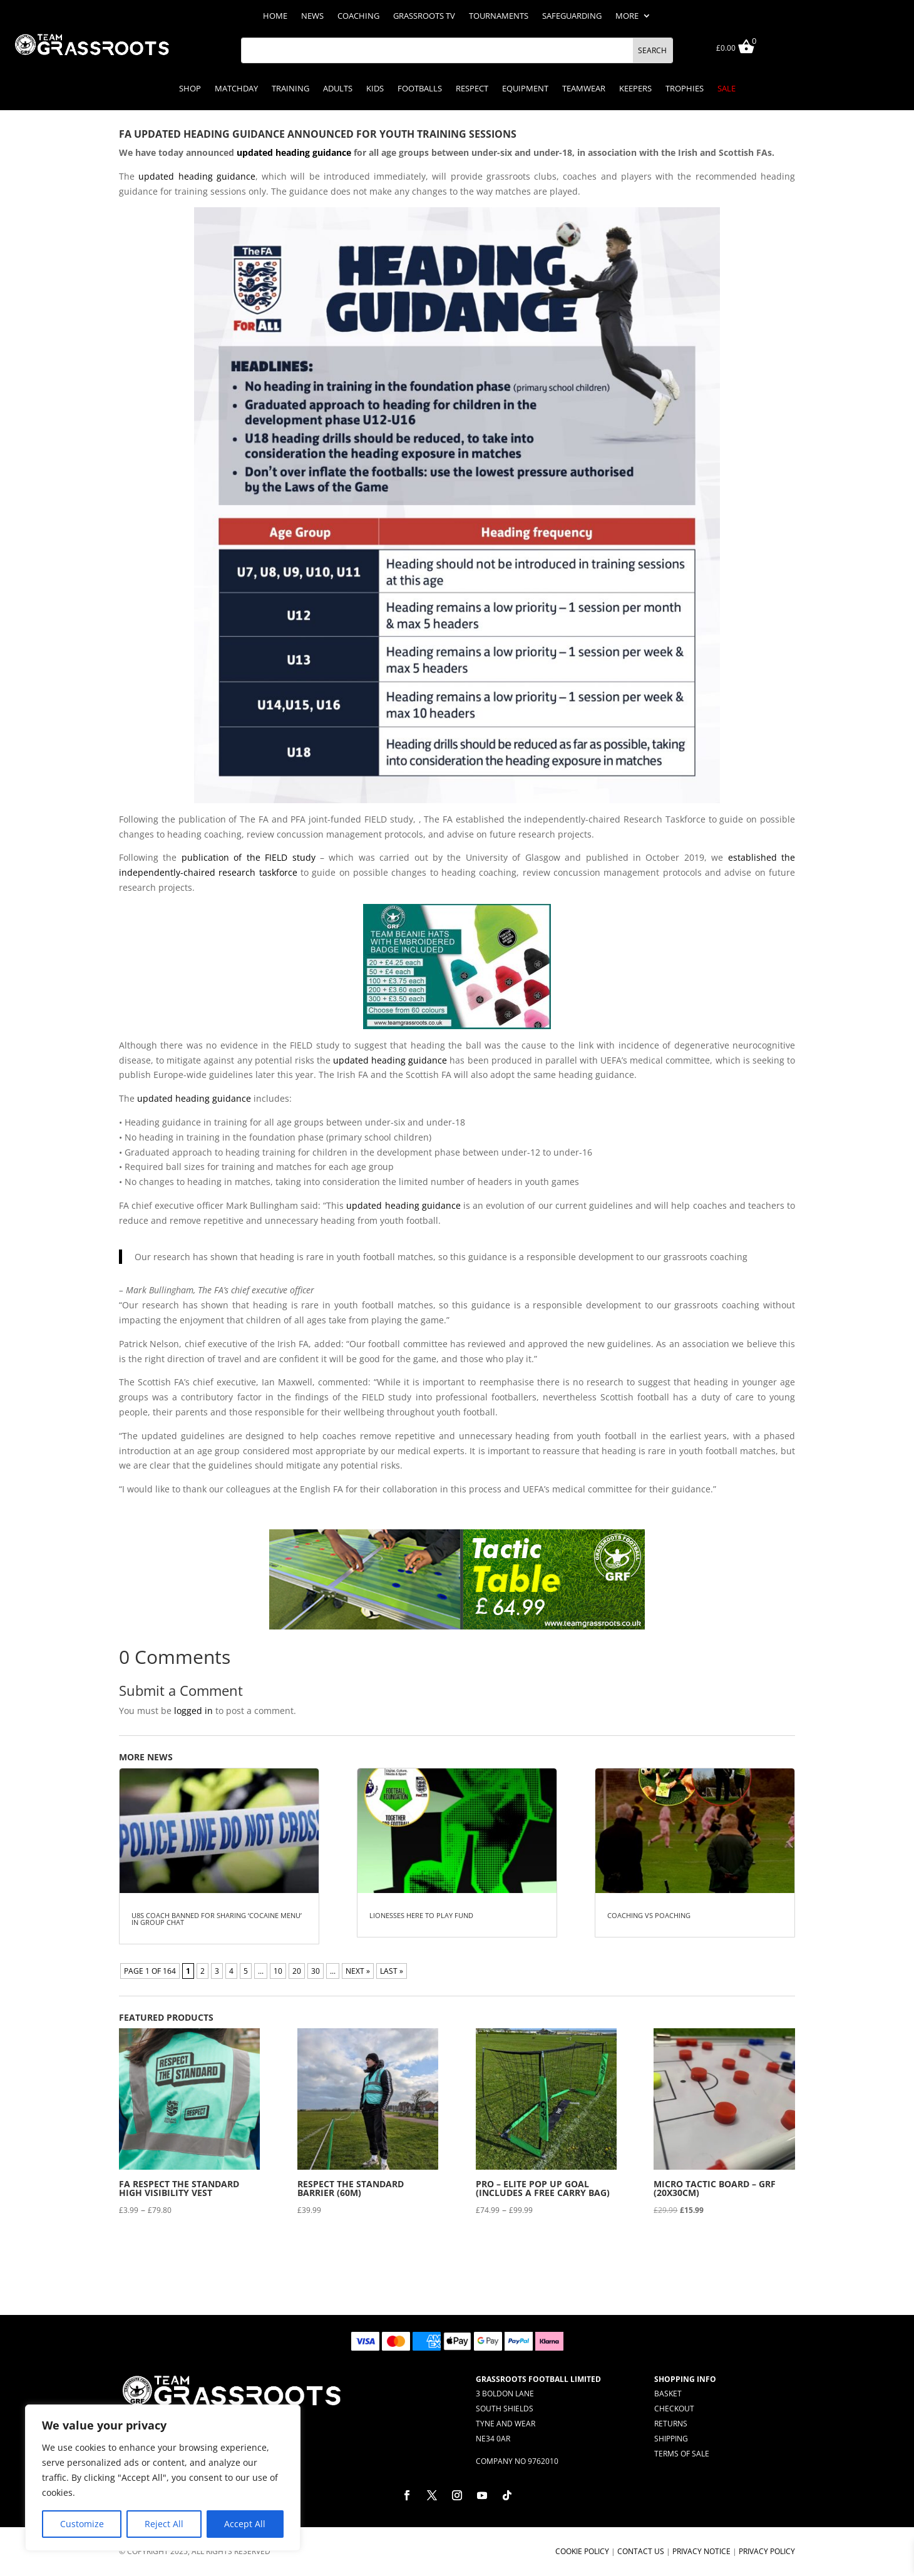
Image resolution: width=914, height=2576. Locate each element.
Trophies (684, 89)
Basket (668, 2393)
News (312, 16)
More (627, 16)
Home (275, 16)
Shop (190, 89)
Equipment (525, 89)
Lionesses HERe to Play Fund (421, 1915)
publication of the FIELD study (249, 857)
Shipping (671, 2438)
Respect (472, 89)
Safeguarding (572, 16)
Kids (375, 89)
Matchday (236, 89)
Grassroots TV (424, 16)
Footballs (420, 89)
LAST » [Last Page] (391, 1971)
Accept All (244, 2524)
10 (278, 1971)
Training (290, 89)
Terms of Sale (681, 2453)
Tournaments (498, 16)
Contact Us (640, 2551)
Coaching (358, 16)
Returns (670, 2423)
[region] (162, 2477)
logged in (193, 1710)
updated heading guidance (294, 152)
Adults (337, 89)
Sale (726, 89)
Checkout (674, 2408)
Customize (82, 2524)
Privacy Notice (701, 2551)
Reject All (164, 2524)
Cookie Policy (582, 2551)
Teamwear (583, 89)
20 (296, 1971)
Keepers (635, 89)
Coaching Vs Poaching (649, 1915)
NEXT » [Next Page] (358, 1971)
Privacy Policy (767, 2551)
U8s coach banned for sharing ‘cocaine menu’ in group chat (216, 1919)
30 (315, 1971)
